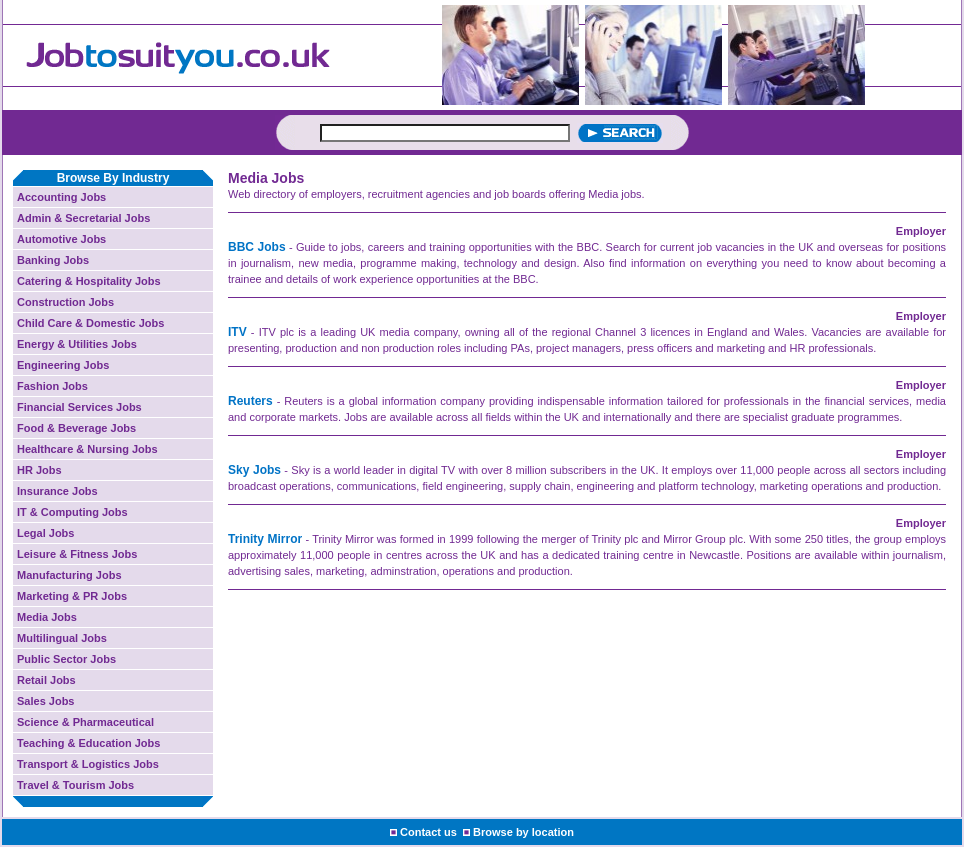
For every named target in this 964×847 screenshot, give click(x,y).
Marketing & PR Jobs (72, 596)
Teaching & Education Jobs (88, 743)
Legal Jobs (45, 533)
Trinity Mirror (265, 539)
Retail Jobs (46, 680)
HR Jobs (39, 470)
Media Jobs (47, 617)
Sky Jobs (254, 470)
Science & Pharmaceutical (85, 722)
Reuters (250, 401)
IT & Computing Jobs (72, 512)
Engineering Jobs (63, 365)
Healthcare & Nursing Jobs (87, 449)
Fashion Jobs (52, 386)
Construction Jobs (65, 302)
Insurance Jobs (57, 491)
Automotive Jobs (61, 239)
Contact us (428, 832)
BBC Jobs (257, 247)
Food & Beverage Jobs (76, 428)
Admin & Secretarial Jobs (83, 218)
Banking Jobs (53, 260)
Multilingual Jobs (62, 638)
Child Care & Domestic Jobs (90, 323)
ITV (237, 332)
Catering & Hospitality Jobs (89, 281)
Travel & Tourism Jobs (75, 785)
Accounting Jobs (61, 197)
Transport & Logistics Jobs (88, 764)
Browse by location (523, 832)
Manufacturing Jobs (69, 575)
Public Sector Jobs (66, 659)
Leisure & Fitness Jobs (77, 554)
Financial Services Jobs (79, 407)
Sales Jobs (45, 701)
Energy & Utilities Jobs (77, 344)
